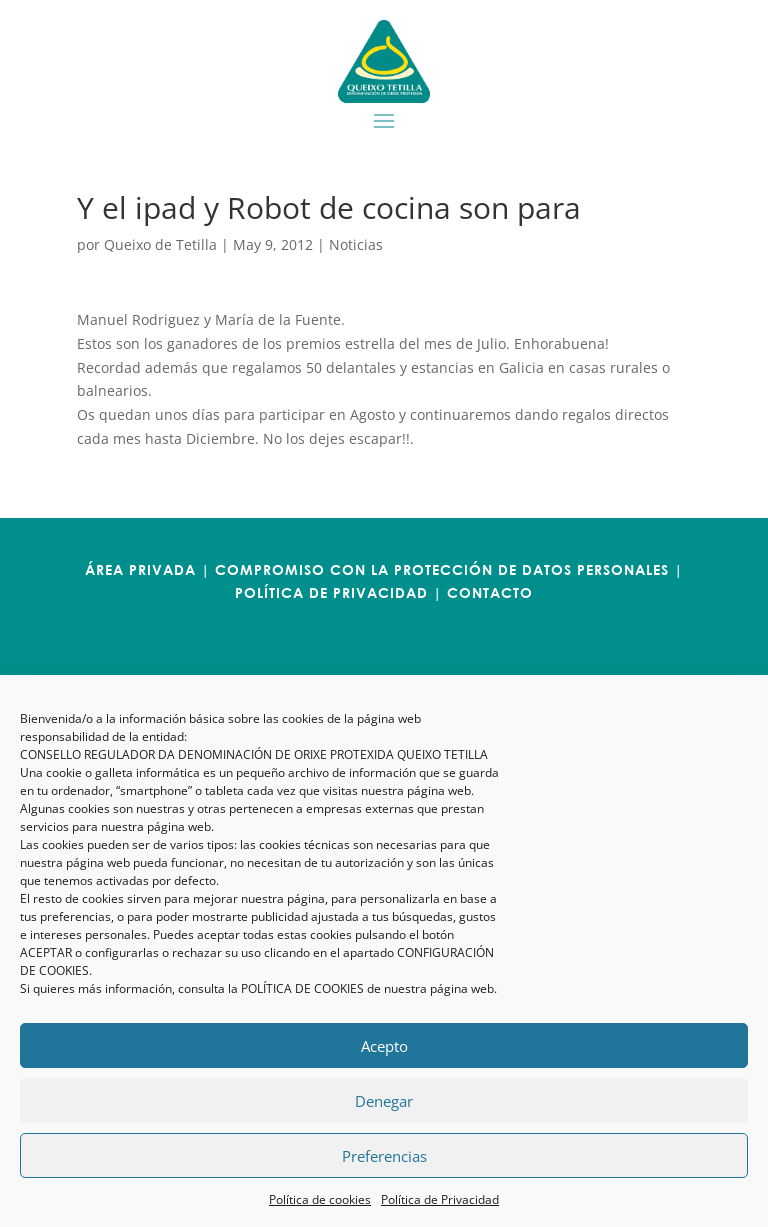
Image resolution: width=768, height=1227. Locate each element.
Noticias (356, 244)
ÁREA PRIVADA (140, 569)
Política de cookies (320, 1199)
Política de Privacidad (440, 1199)
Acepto (384, 1046)
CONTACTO (490, 592)
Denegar (384, 1101)
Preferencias (384, 1156)
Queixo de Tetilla (160, 244)
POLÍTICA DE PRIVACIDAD (331, 592)
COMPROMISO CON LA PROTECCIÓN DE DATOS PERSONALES (442, 569)
